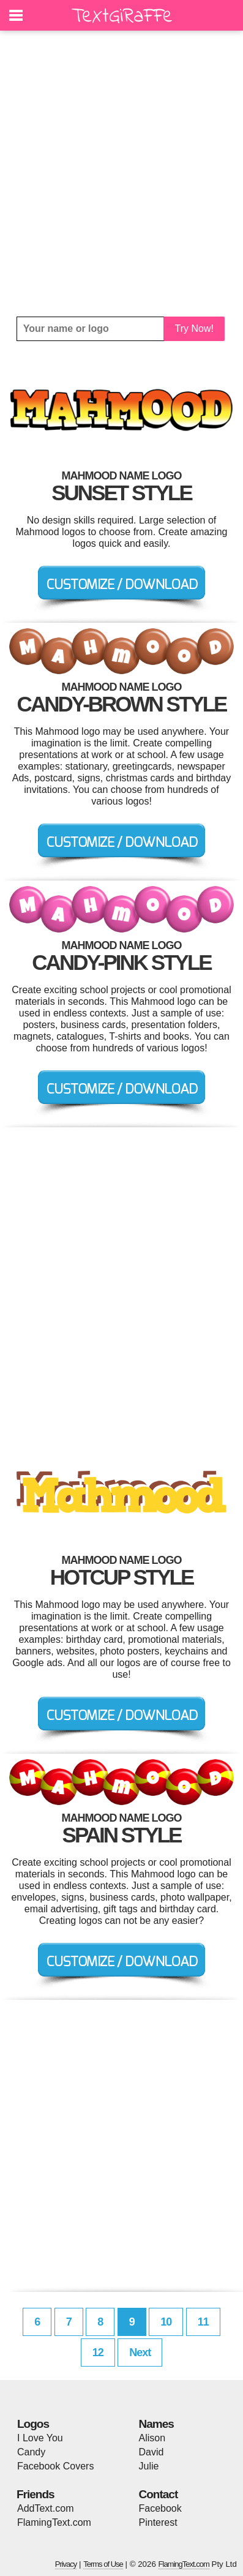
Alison (152, 2438)
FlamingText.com (54, 2522)
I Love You (40, 2438)
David (151, 2452)
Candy (31, 2452)
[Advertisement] (121, 173)
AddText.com (45, 2508)
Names (156, 2423)
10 (165, 2322)
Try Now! (194, 328)
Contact (158, 2494)
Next (140, 2352)
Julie (149, 2466)
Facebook (160, 2508)
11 (203, 2322)
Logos (33, 2423)
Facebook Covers (55, 2466)
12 (97, 2352)
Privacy (66, 2564)
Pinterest (158, 2522)
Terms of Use (103, 2564)
